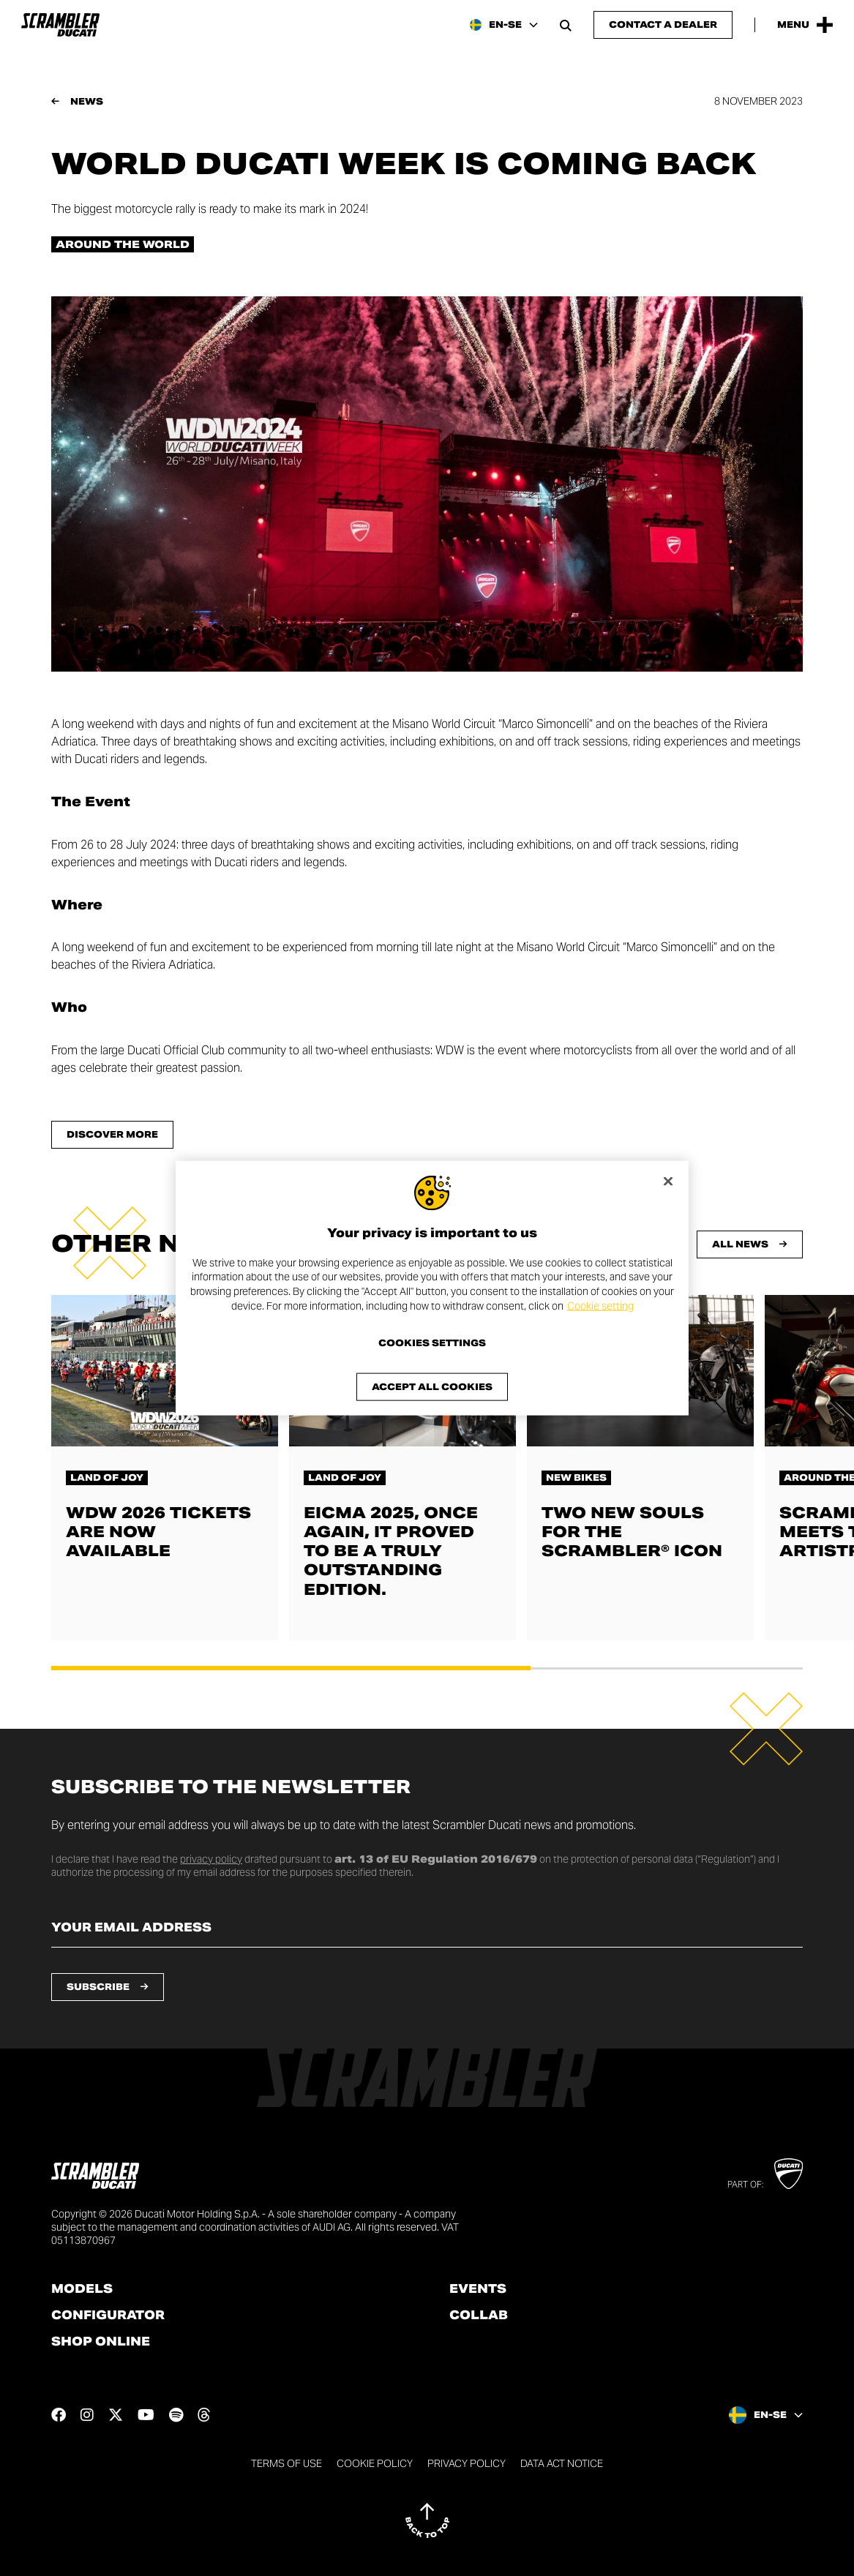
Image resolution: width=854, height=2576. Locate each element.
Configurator (108, 2315)
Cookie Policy (375, 2463)
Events (477, 2289)
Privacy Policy (466, 2463)
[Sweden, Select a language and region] (504, 25)
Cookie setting (600, 1305)
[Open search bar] (566, 25)
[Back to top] (427, 2520)
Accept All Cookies (432, 1386)
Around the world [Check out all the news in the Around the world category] (123, 244)
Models (82, 2289)
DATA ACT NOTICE (561, 2463)
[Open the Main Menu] (805, 25)
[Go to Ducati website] (788, 2173)
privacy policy (211, 1859)
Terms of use (286, 2463)
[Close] (668, 1181)
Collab (478, 2315)
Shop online (100, 2342)
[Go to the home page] (60, 25)
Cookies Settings (432, 1343)
